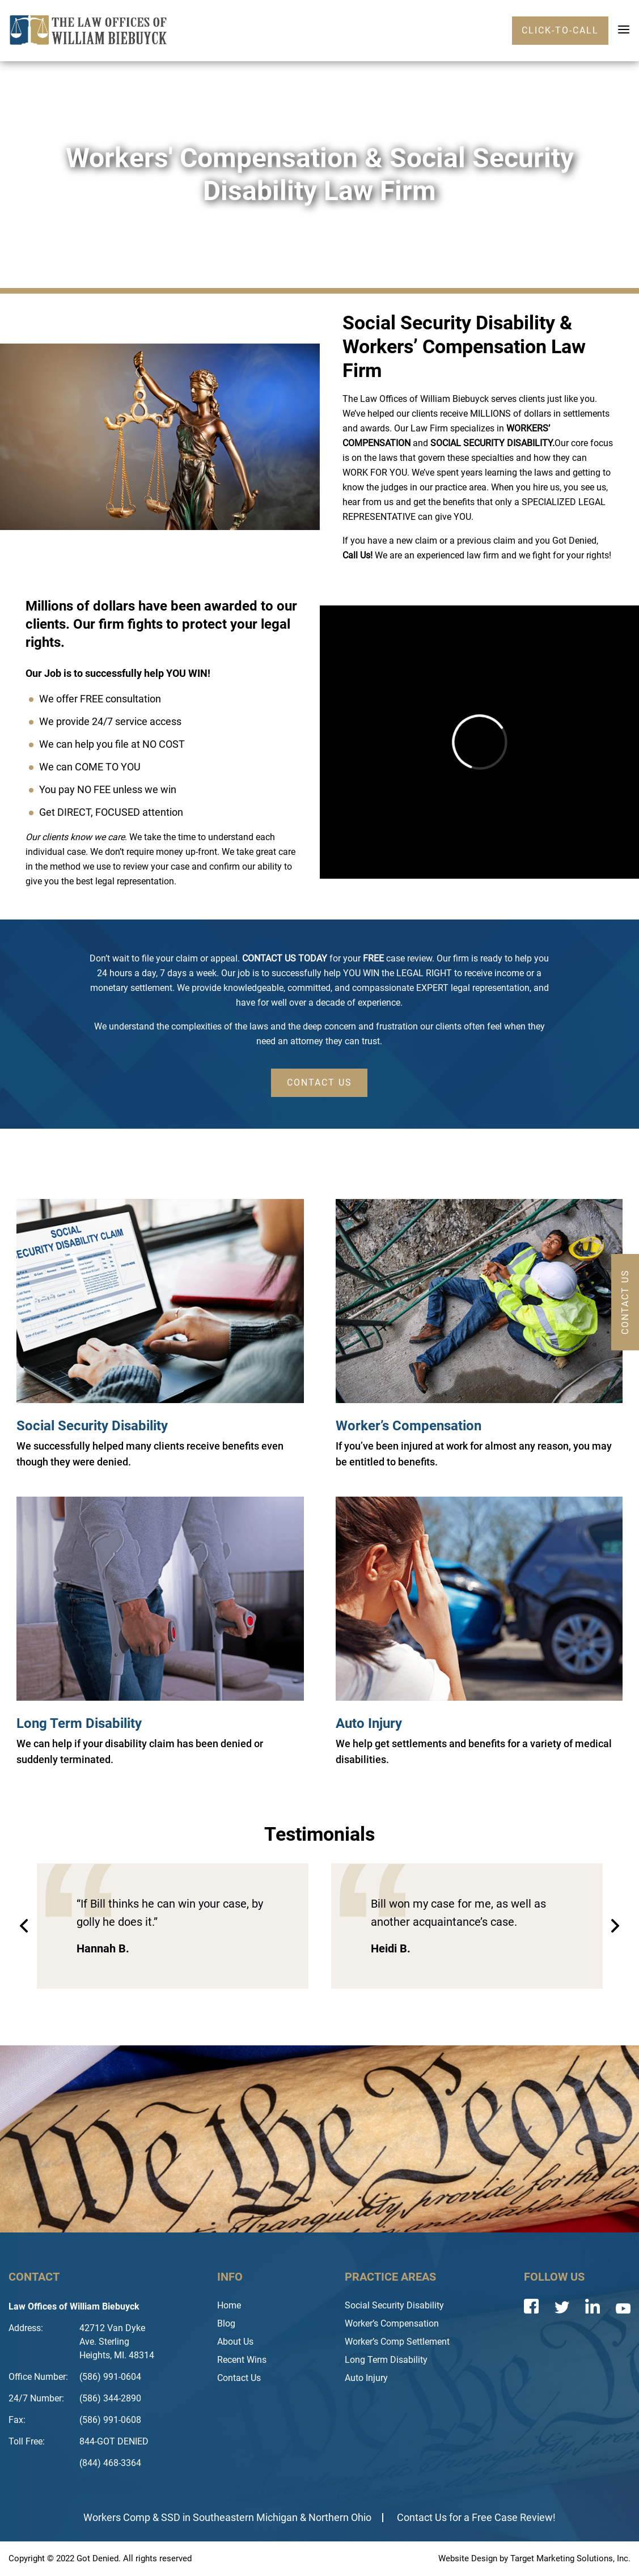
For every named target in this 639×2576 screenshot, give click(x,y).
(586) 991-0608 (110, 2419)
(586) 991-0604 (110, 2376)
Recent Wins (241, 2359)
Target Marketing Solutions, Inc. (570, 2558)
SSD (170, 2517)
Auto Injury (369, 1723)
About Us (235, 2341)
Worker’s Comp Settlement (397, 2341)
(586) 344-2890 (110, 2398)
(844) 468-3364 (110, 2463)
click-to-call (560, 30)
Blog (226, 2323)
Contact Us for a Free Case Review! (476, 2517)
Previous (24, 1926)
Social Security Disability (92, 1426)
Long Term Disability (79, 1723)
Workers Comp (116, 2517)
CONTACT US (319, 1082)
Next (615, 1926)
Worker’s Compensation (408, 1426)
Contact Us (239, 2377)
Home (229, 2305)
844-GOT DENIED (114, 2441)
